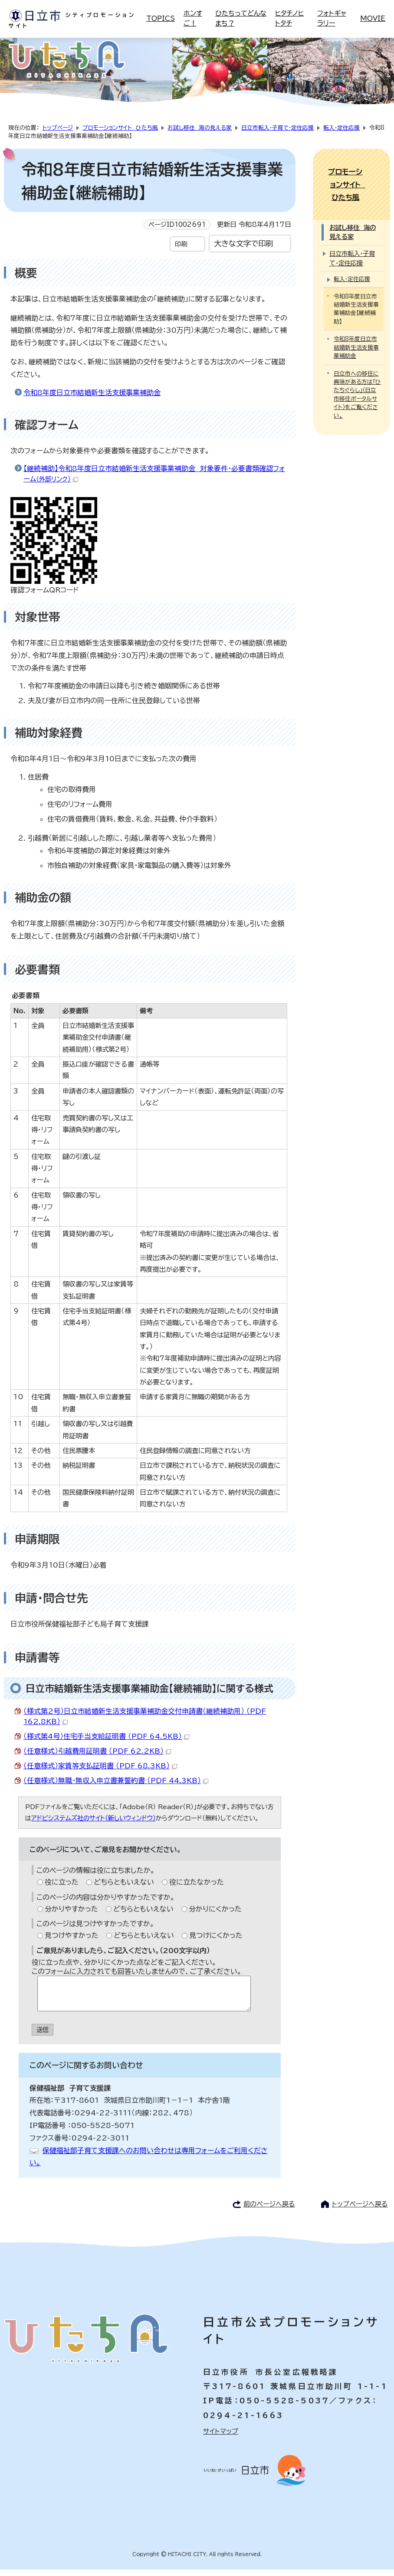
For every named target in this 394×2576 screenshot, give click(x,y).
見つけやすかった (71, 1941)
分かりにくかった (215, 1915)
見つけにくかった (216, 1941)
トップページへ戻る (360, 2210)
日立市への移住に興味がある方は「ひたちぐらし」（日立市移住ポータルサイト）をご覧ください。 (357, 375)
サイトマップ (220, 2438)
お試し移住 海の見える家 (199, 134)
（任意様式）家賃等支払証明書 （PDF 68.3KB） (100, 1772)
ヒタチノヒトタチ (289, 18)
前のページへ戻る (269, 2210)
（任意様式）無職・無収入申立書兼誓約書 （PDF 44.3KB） (115, 1787)
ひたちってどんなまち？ (240, 18)
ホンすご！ (193, 18)
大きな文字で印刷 (243, 250)
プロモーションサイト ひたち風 (120, 134)
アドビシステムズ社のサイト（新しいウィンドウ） (93, 1824)
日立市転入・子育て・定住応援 (277, 134)
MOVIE (372, 18)
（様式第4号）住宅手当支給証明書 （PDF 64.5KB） (106, 1742)
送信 (42, 2036)
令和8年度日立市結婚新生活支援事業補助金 (92, 398)
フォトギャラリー (331, 18)
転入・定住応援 (341, 134)
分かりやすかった (71, 1915)
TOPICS (160, 18)
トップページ (58, 134)
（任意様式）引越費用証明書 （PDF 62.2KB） (97, 1757)
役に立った (62, 1888)
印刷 (181, 250)
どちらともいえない (124, 1888)
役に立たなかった (196, 1888)
